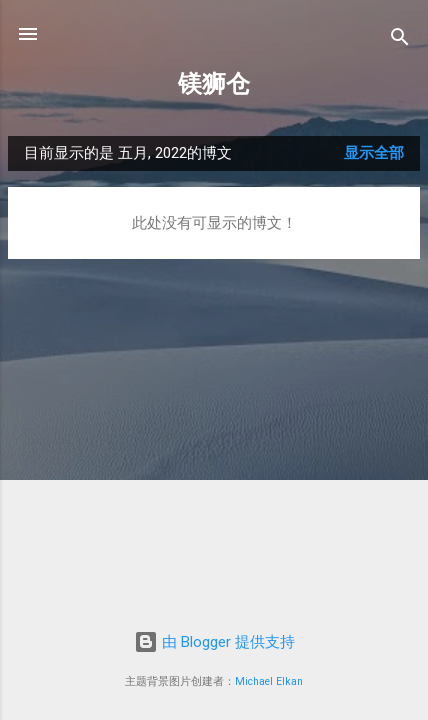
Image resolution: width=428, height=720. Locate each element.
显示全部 (374, 153)
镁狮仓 (214, 84)
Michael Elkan (269, 681)
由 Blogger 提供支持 (214, 642)
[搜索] (400, 40)
